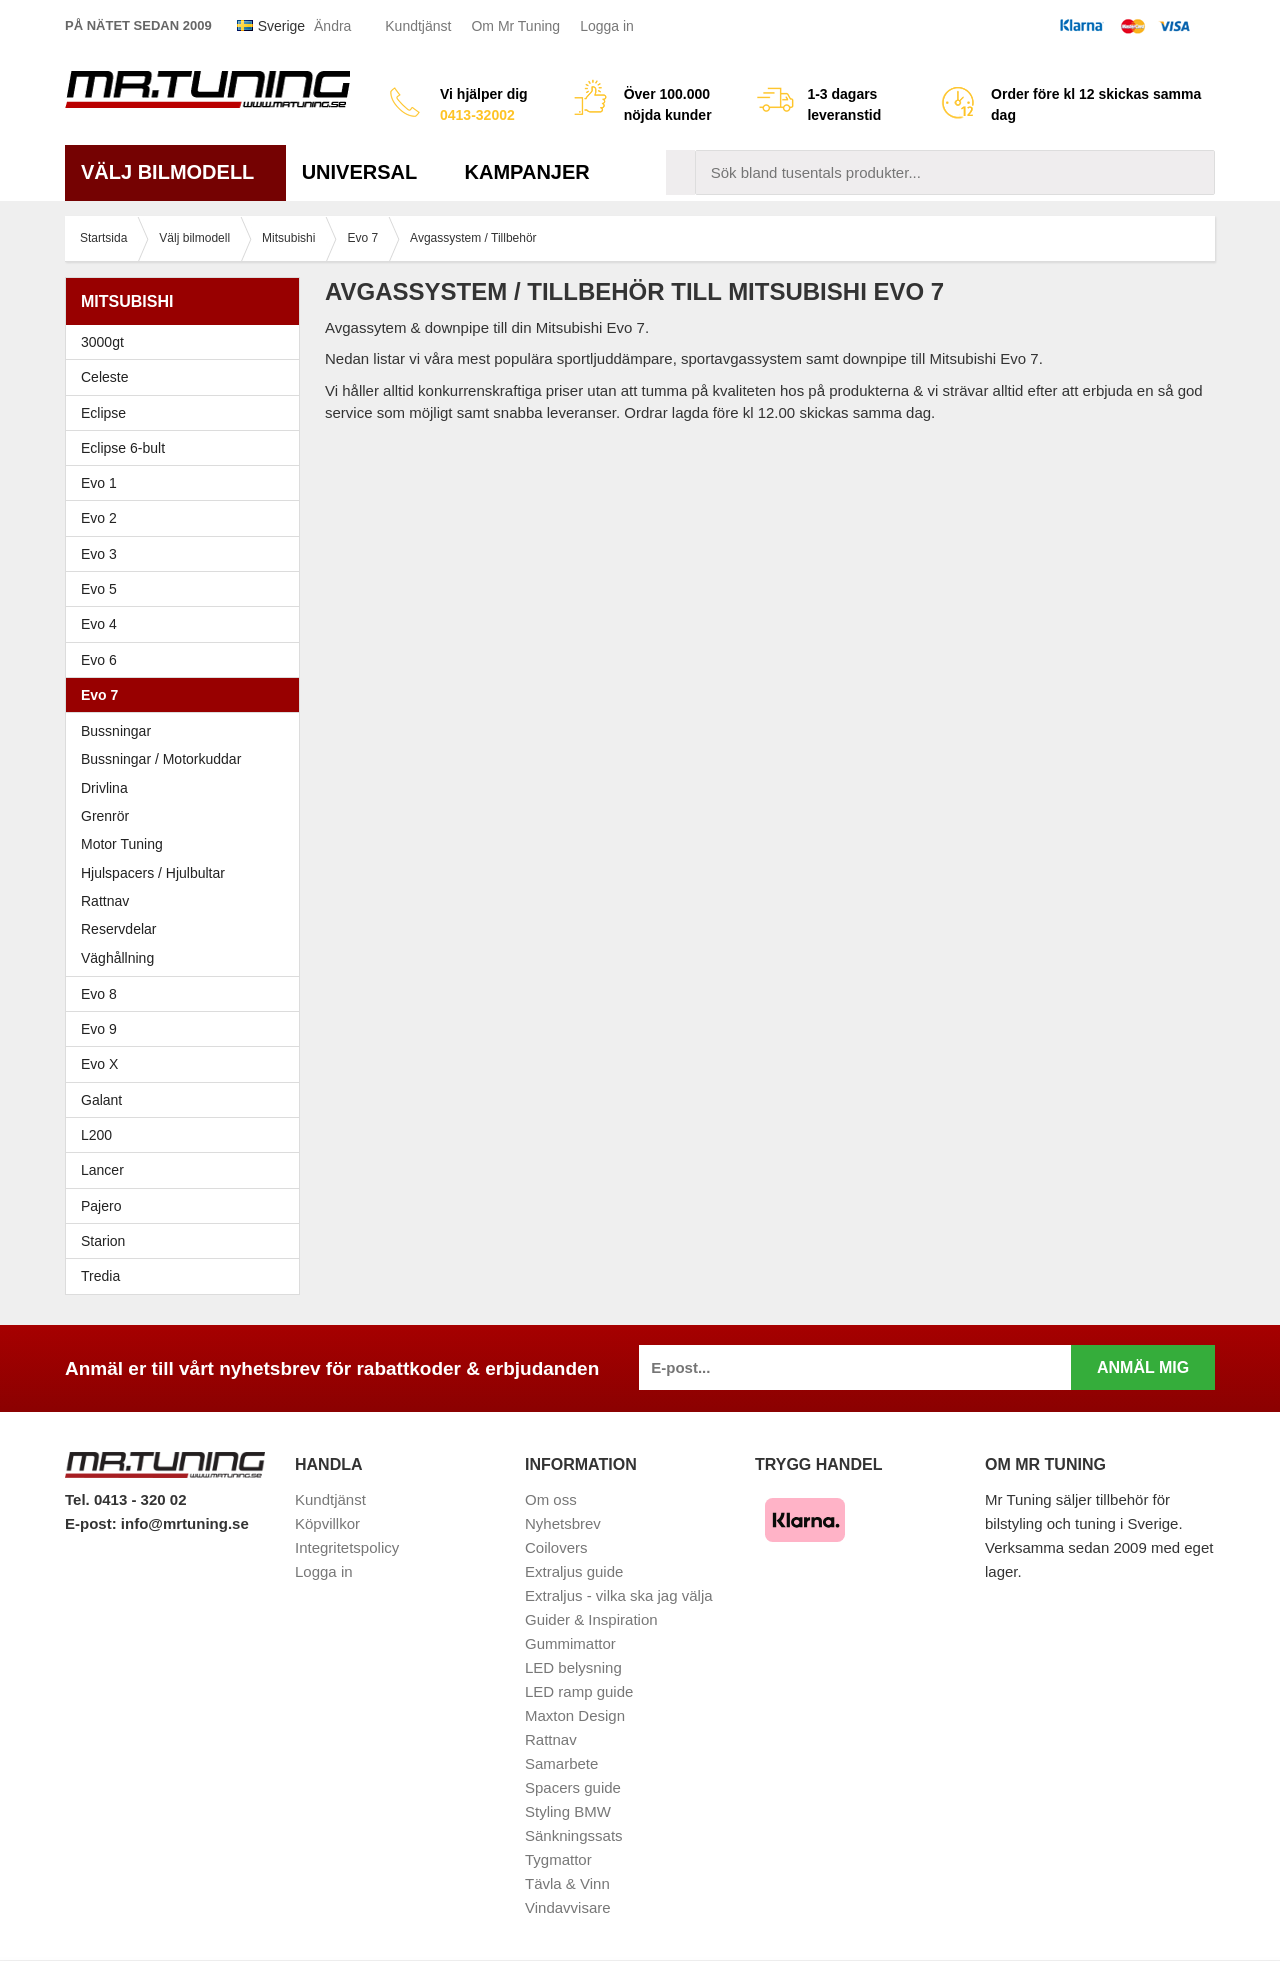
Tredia (100, 1276)
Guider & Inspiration (591, 1619)
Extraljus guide (574, 1571)
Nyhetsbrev (563, 1523)
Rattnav (105, 901)
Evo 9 (187, 1029)
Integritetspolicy (347, 1547)
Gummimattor (570, 1643)
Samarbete (561, 1763)
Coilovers (556, 1547)
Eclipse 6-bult (187, 448)
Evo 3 (187, 554)
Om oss (551, 1499)
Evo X (187, 1064)
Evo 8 (187, 994)
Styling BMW (568, 1811)
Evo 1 (187, 483)
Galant (187, 1100)
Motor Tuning (187, 844)
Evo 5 (187, 589)
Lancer (187, 1170)
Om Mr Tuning (515, 26)
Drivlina (104, 788)
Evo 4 (187, 624)
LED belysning (573, 1667)
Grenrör (105, 816)
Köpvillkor (327, 1523)
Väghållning (117, 958)
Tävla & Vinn (567, 1883)
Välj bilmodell (175, 172)
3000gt (187, 342)
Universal (367, 172)
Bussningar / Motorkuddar (161, 759)
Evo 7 (187, 695)
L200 (96, 1135)
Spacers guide (573, 1787)
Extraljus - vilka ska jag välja (619, 1595)
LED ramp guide (579, 1691)
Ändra (332, 26)
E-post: (93, 1523)
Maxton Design (575, 1715)
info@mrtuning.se (185, 1523)
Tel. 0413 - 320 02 (125, 1499)
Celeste (104, 377)
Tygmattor (558, 1859)
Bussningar (116, 731)
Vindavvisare (568, 1907)
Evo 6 (187, 660)
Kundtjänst (418, 26)
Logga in (607, 26)
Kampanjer (527, 172)
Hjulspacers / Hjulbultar (153, 873)
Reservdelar (118, 929)
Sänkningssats (574, 1835)
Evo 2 (187, 518)
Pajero (101, 1206)
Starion (103, 1241)
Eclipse (187, 413)
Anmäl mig (1143, 1367)
